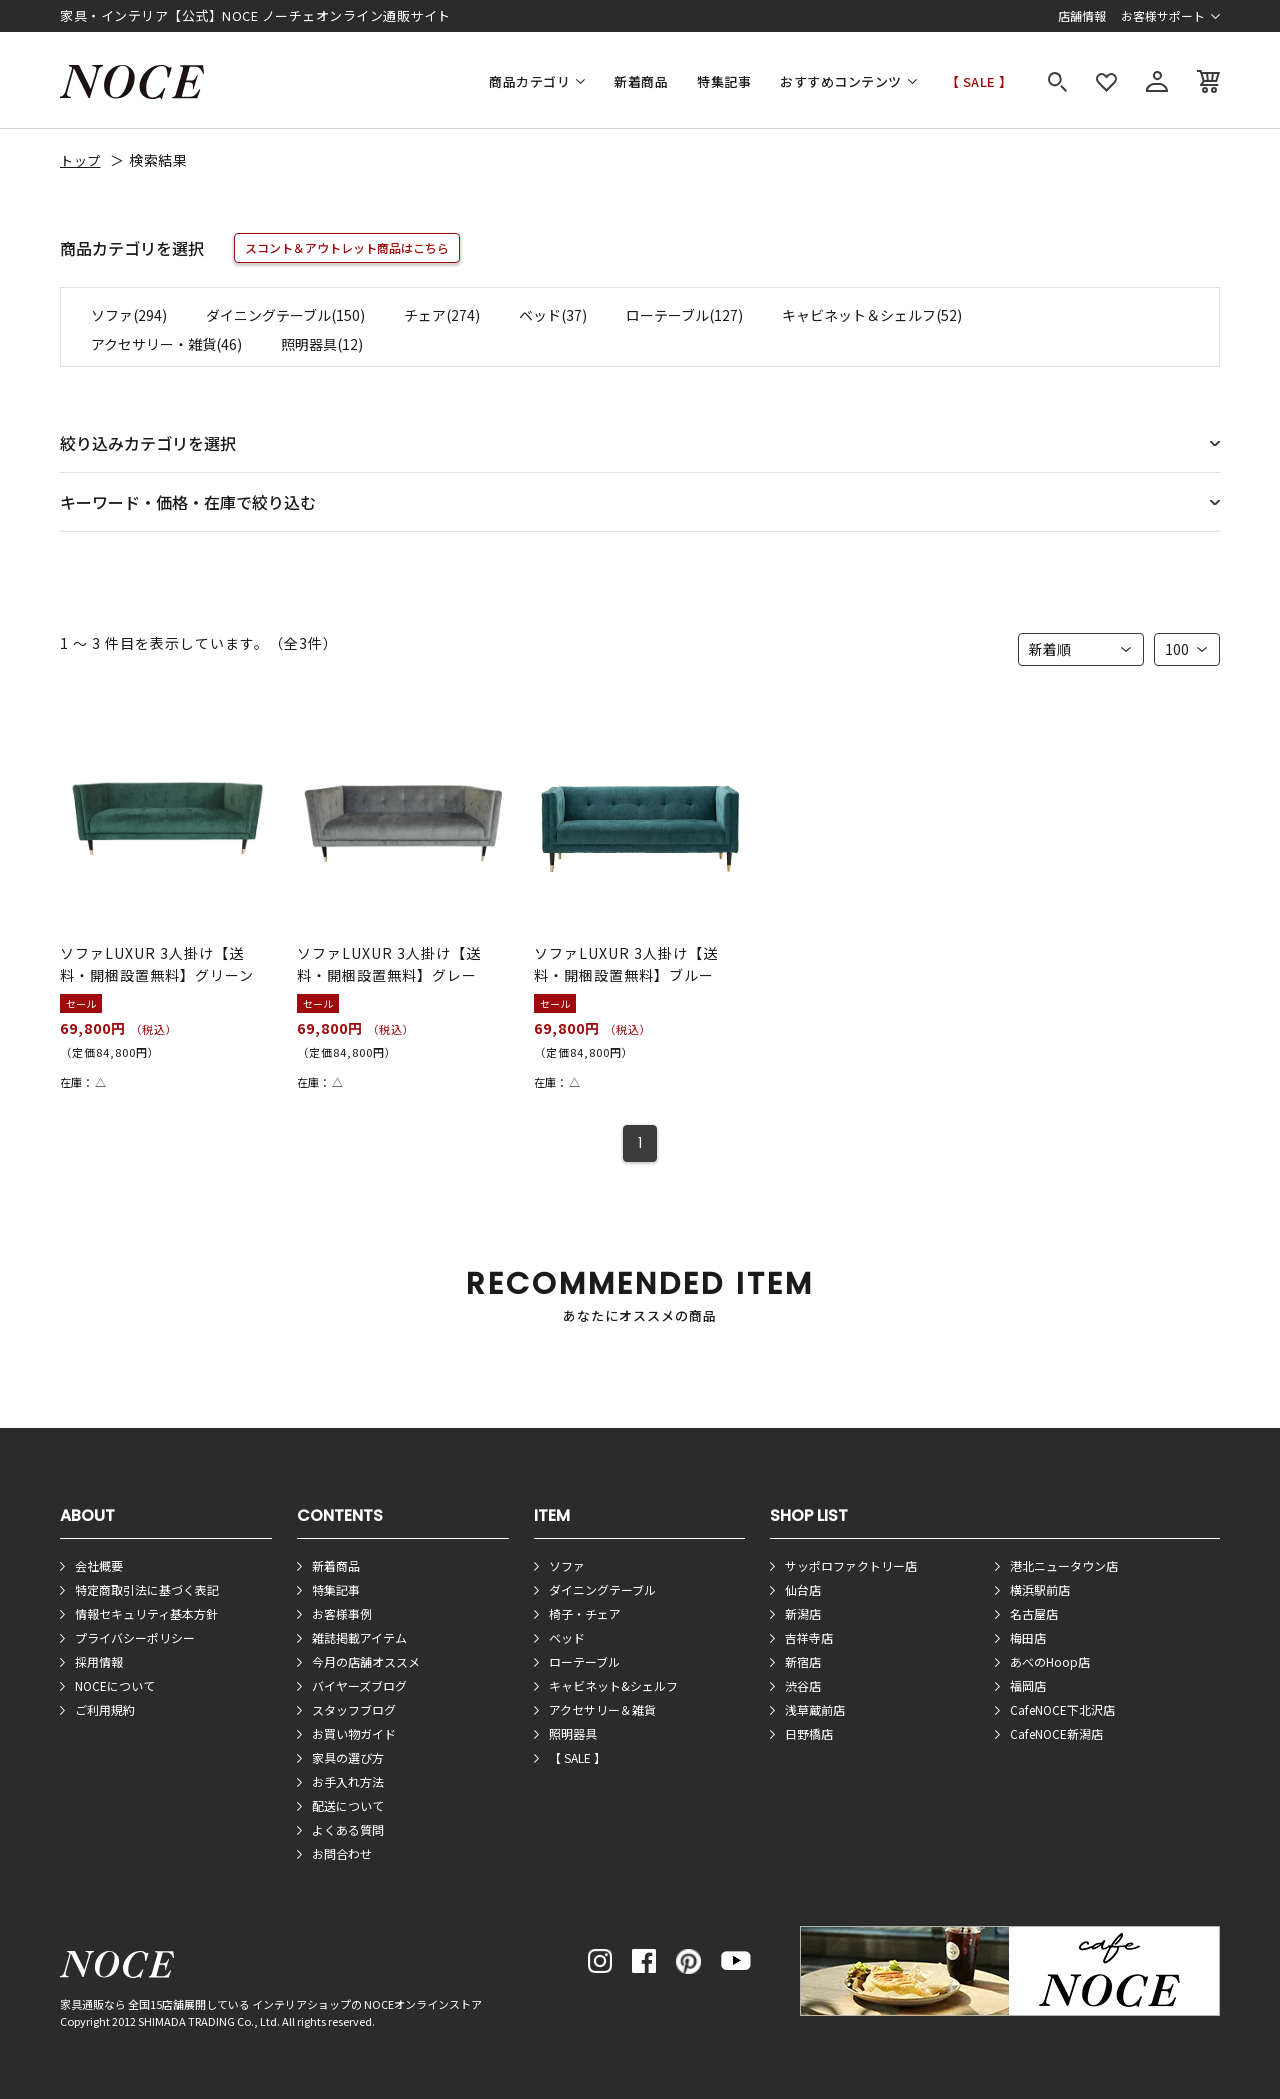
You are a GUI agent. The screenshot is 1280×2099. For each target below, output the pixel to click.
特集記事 (724, 81)
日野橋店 (809, 1733)
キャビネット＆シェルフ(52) (872, 315)
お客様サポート (1163, 15)
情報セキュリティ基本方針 (146, 1613)
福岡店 (1028, 1685)
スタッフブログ (354, 1709)
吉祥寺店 (809, 1637)
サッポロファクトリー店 (851, 1565)
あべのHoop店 (1050, 1661)
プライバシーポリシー (135, 1637)
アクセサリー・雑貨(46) (166, 344)
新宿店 (803, 1661)
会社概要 (99, 1565)
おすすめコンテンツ (841, 81)
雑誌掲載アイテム (359, 1637)
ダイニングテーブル (602, 1589)
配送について (348, 1805)
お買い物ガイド (354, 1733)
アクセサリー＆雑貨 (602, 1709)
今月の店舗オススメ (366, 1661)
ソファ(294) (129, 315)
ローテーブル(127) (684, 315)
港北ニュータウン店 (1064, 1565)
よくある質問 (348, 1829)
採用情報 (99, 1661)
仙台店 (803, 1589)
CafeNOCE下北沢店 (1062, 1709)
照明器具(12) (322, 344)
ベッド (567, 1637)
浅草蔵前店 (815, 1709)
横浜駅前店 (1040, 1589)
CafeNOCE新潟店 (1056, 1733)
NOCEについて (115, 1685)
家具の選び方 (348, 1757)
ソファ (567, 1565)
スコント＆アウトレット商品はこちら (347, 247)
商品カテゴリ (529, 81)
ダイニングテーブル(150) (285, 315)
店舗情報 (1082, 15)
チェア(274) (442, 315)
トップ (80, 160)
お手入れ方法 (348, 1781)
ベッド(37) (553, 315)
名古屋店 (1034, 1613)
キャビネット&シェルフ (613, 1685)
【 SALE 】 (979, 81)
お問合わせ (342, 1853)
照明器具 (573, 1733)
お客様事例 (342, 1613)
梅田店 (1028, 1637)
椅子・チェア (585, 1613)
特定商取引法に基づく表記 (147, 1589)
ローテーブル (584, 1661)
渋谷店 (803, 1685)
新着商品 (641, 81)
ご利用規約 (105, 1709)
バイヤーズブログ (359, 1685)
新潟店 (803, 1613)
